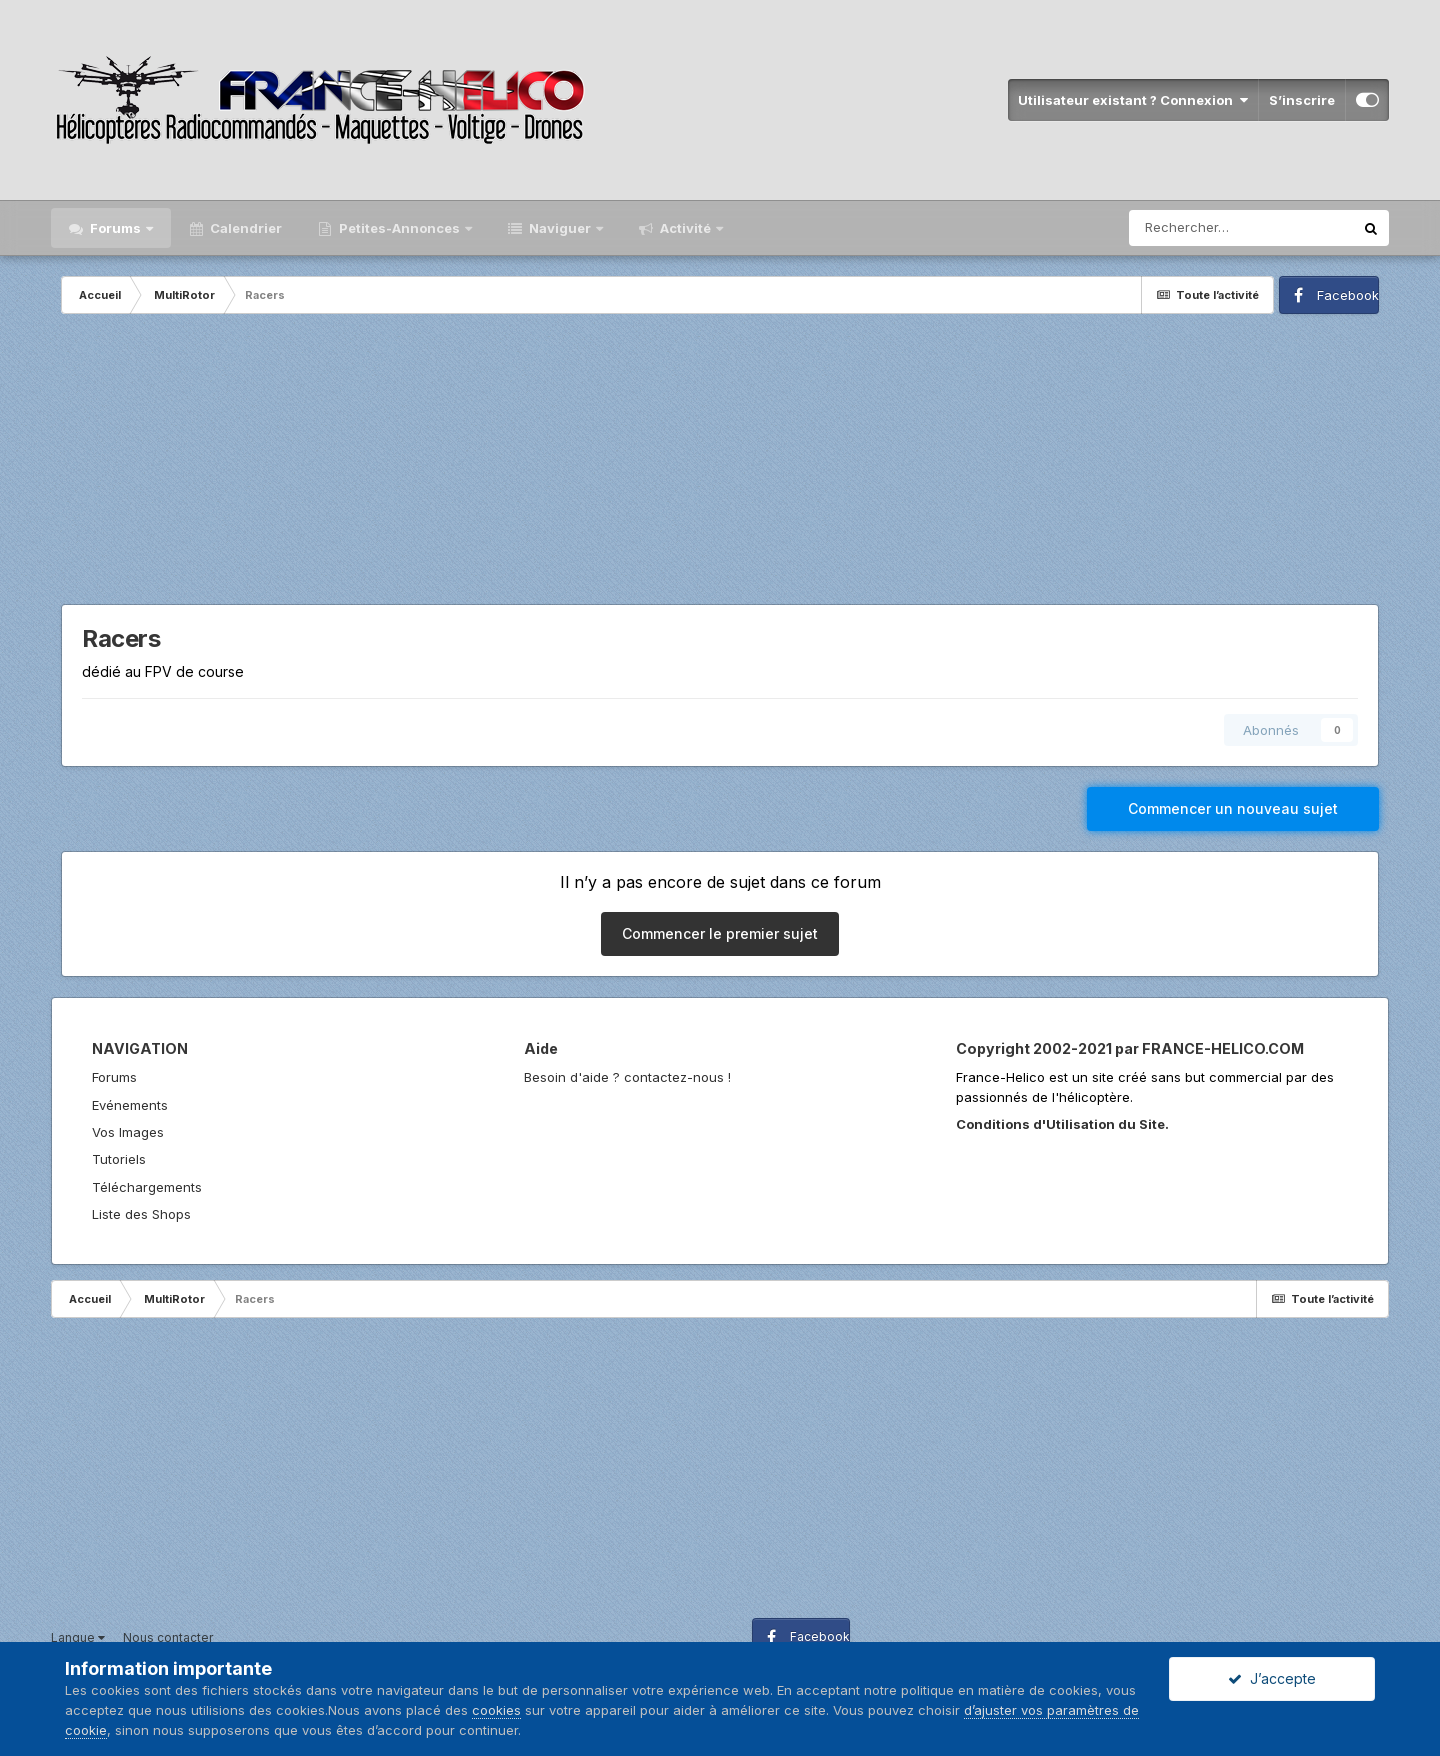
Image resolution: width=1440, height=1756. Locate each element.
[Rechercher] (1241, 228)
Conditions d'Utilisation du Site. (1062, 1124)
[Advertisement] (720, 464)
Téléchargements (147, 1187)
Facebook (1348, 295)
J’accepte (1272, 1678)
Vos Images (128, 1132)
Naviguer (560, 228)
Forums (115, 228)
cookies (496, 1710)
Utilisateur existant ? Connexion (1133, 100)
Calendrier (244, 228)
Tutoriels (119, 1159)
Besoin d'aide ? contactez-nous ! (627, 1077)
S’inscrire (1302, 100)
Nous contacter (168, 1637)
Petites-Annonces (399, 228)
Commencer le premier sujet (720, 933)
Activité (685, 228)
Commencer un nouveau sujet (1233, 808)
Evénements (130, 1105)
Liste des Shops (141, 1214)
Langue (78, 1637)
